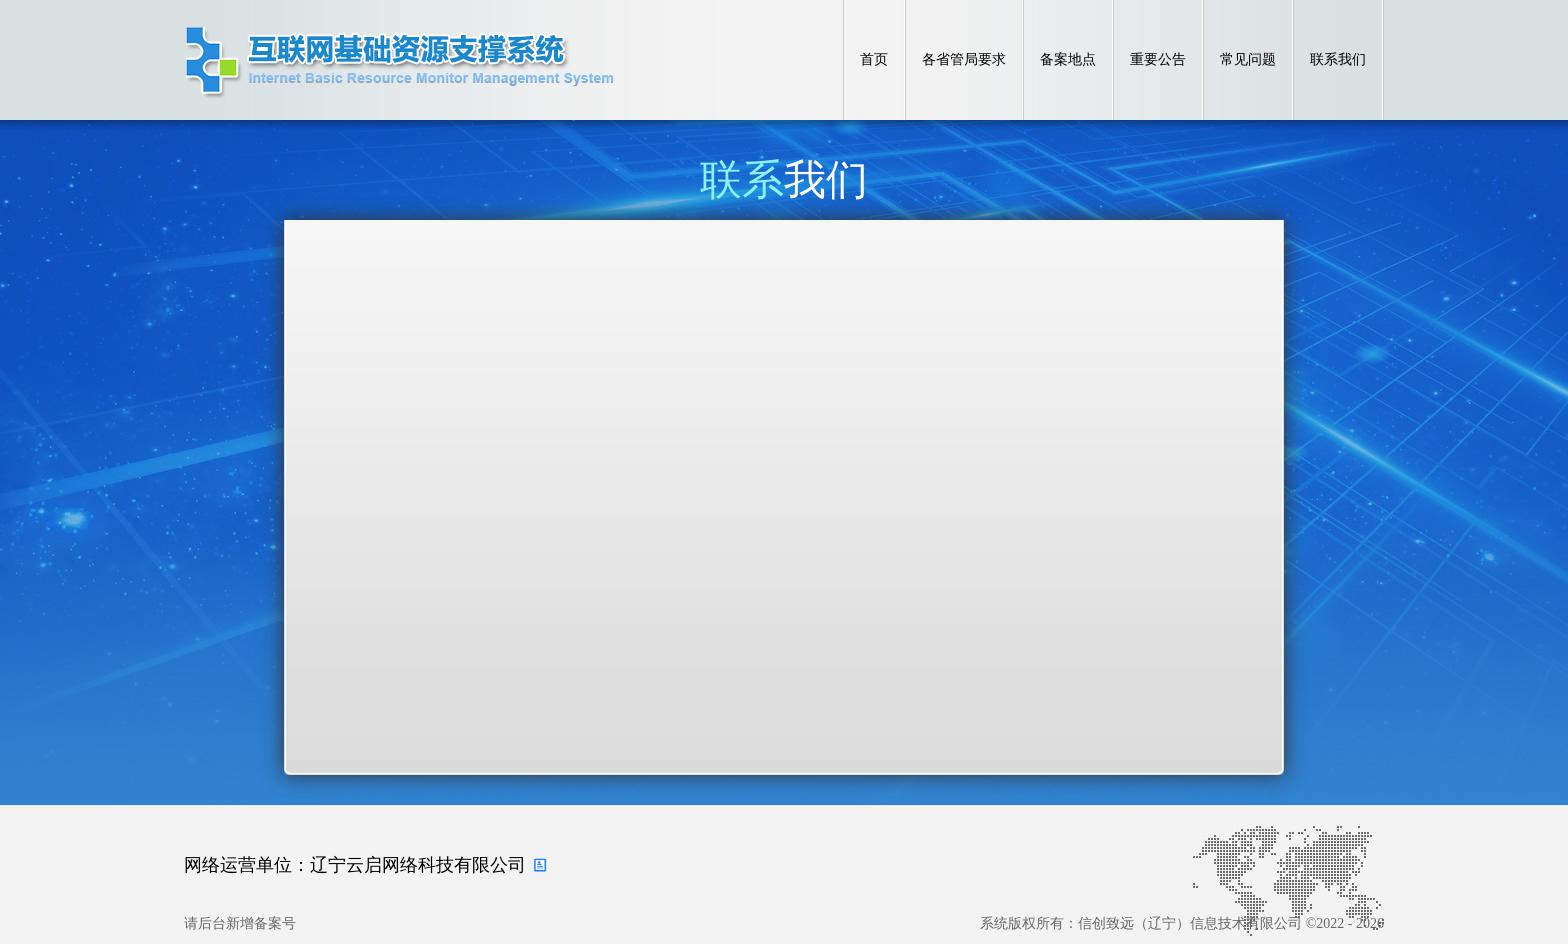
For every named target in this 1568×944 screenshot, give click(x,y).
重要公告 (1158, 59)
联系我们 (1338, 59)
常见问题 (1248, 59)
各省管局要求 (964, 59)
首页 (874, 59)
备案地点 (1068, 59)
